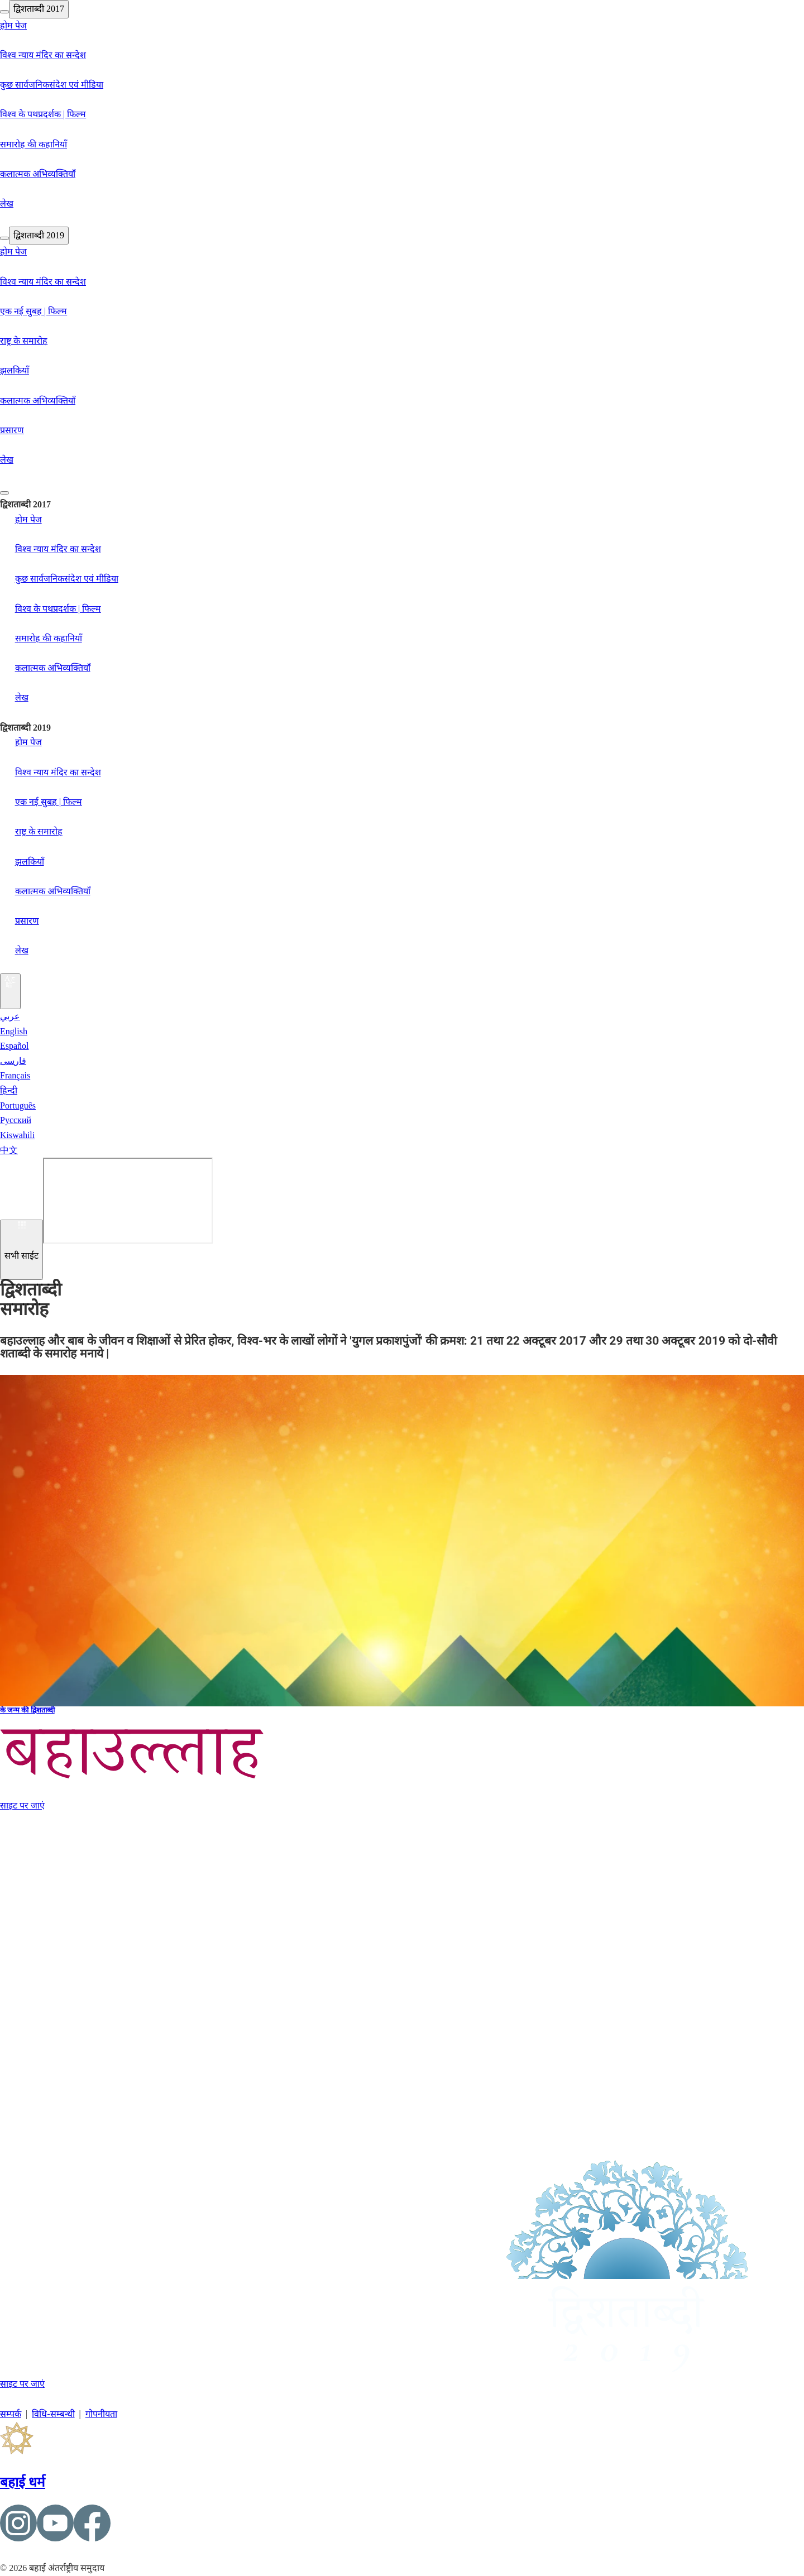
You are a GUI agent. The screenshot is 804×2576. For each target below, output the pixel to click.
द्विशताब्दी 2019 (38, 235)
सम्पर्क (10, 2414)
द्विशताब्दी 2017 (38, 8)
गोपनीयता (101, 2414)
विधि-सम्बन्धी (53, 2414)
